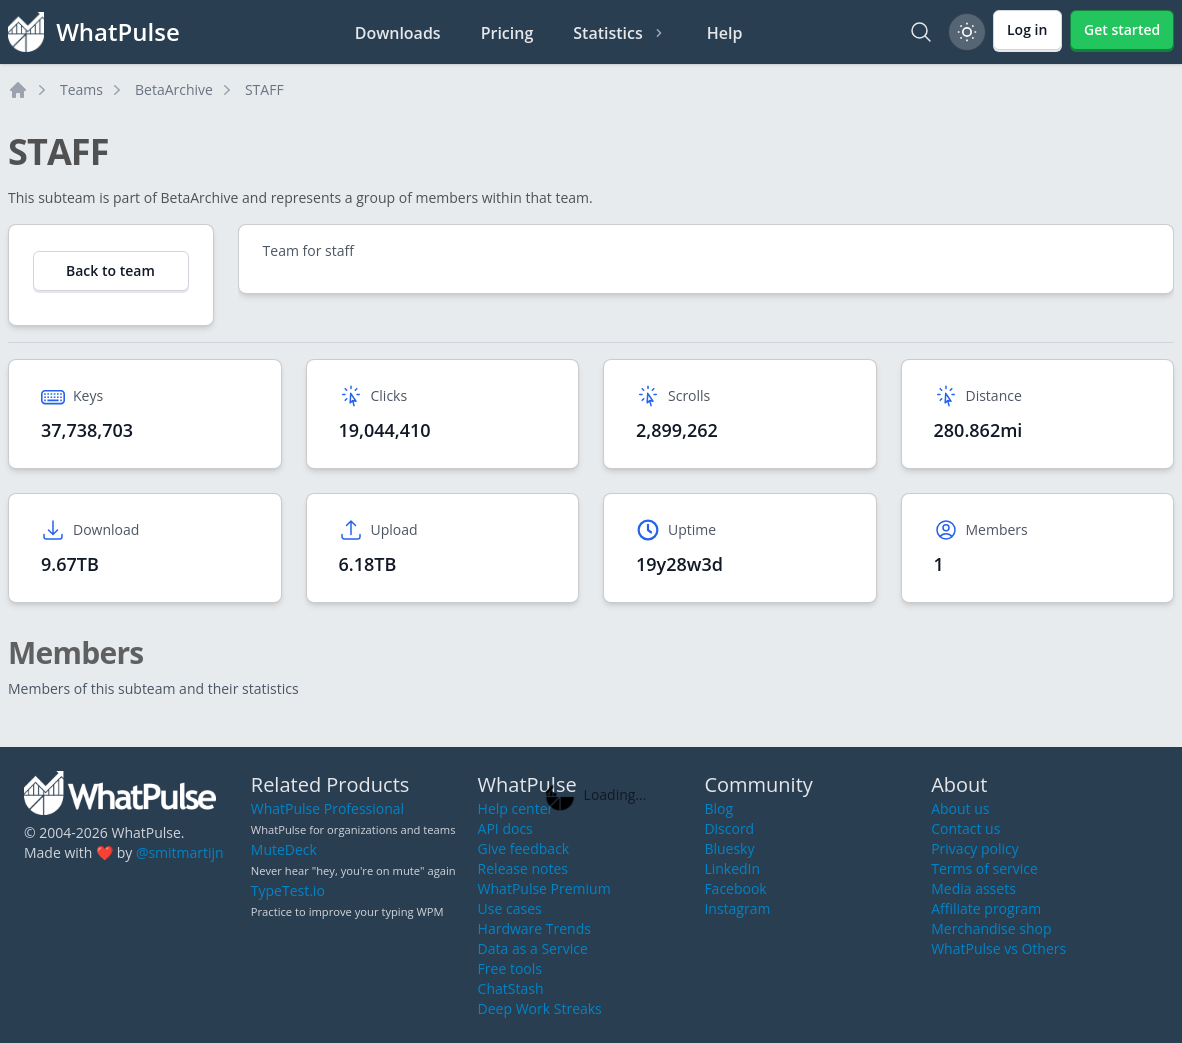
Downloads (398, 33)
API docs (505, 828)
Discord (729, 828)
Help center (516, 808)
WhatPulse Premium (544, 888)
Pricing (507, 33)
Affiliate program (986, 908)
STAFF (264, 89)
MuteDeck (284, 849)
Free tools (510, 968)
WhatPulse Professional (327, 808)
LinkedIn (732, 868)
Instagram (737, 908)
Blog (718, 808)
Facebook (735, 888)
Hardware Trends (534, 928)
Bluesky (729, 848)
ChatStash (511, 988)
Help (725, 33)
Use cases (510, 908)
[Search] (921, 32)
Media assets (973, 888)
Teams (81, 89)
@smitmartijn (180, 852)
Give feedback (524, 848)
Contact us (965, 828)
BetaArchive (174, 89)
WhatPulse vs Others (998, 948)
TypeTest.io (288, 890)
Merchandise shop (991, 928)
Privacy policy (975, 848)
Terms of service (984, 868)
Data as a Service (533, 948)
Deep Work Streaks (540, 1008)
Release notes (523, 868)
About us (960, 808)
